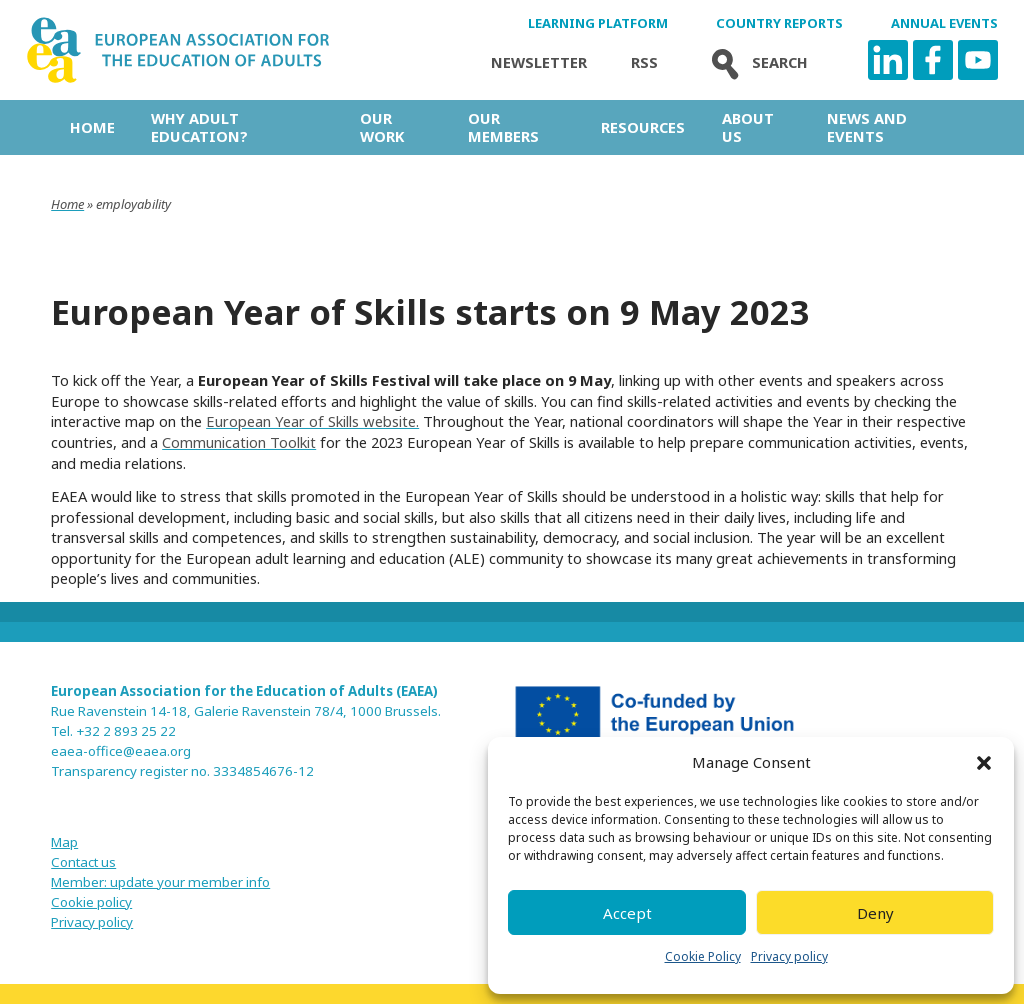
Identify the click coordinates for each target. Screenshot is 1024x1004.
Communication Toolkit (239, 442)
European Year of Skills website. (312, 421)
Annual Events (944, 23)
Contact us (83, 862)
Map (64, 842)
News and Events (867, 127)
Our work (382, 127)
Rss (644, 62)
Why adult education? (199, 127)
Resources (643, 127)
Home (92, 127)
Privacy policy (789, 956)
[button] (984, 763)
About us (748, 127)
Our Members (503, 127)
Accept (627, 913)
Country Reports (779, 23)
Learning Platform (598, 23)
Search (755, 62)
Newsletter (539, 62)
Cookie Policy (703, 956)
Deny (875, 913)
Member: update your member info (160, 882)
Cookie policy (91, 902)
